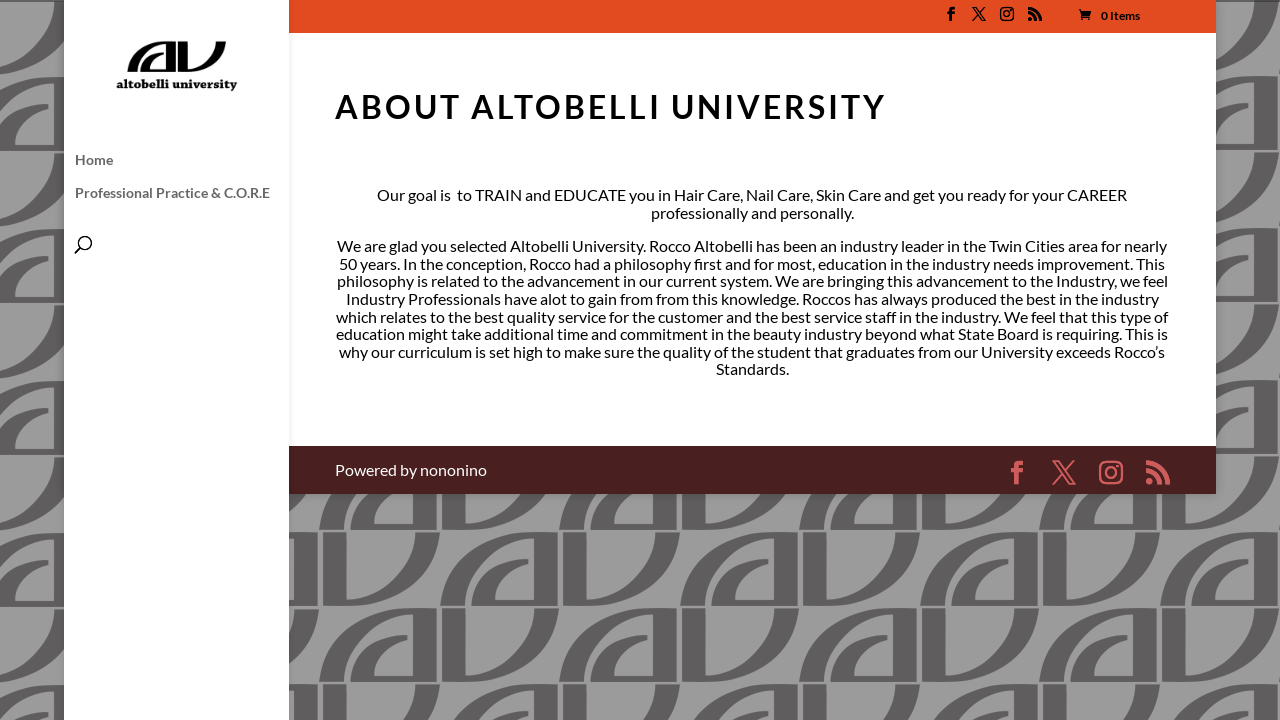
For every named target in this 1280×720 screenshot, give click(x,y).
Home (94, 160)
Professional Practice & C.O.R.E (172, 193)
